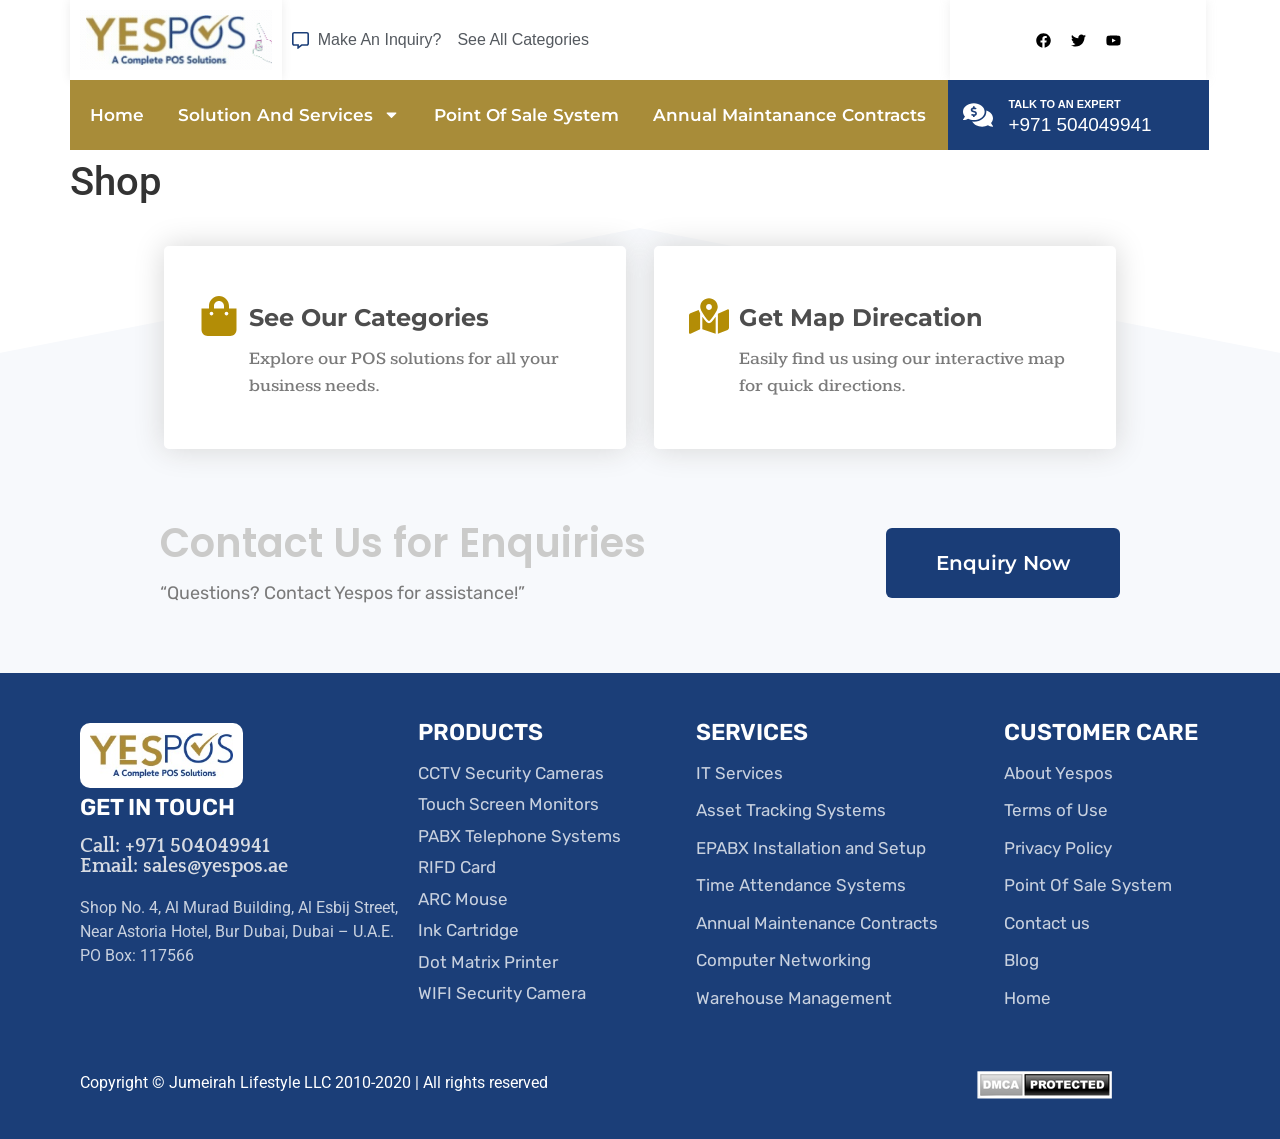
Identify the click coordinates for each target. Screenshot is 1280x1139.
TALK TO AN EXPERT (1064, 104)
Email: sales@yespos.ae (184, 866)
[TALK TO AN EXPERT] (978, 115)
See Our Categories (369, 317)
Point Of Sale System (526, 115)
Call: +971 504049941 (175, 846)
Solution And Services (289, 114)
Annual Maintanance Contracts (789, 115)
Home (117, 115)
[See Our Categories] (219, 316)
